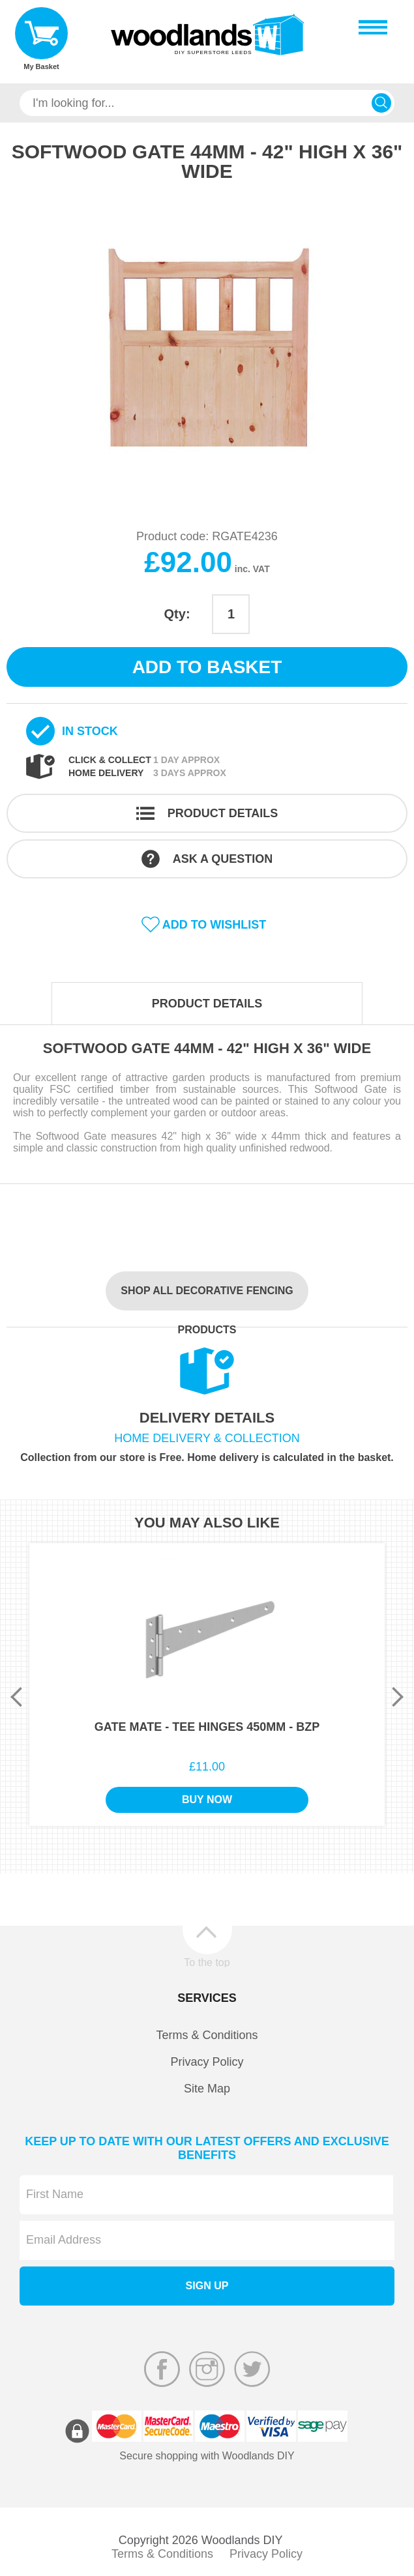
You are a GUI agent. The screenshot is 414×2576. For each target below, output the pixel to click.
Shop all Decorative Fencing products (207, 1297)
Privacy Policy (206, 2061)
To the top (206, 1962)
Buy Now (207, 1799)
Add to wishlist (214, 924)
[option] (207, 345)
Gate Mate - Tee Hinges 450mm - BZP (207, 1726)
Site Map (207, 2088)
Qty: (177, 614)
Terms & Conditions (207, 2035)
